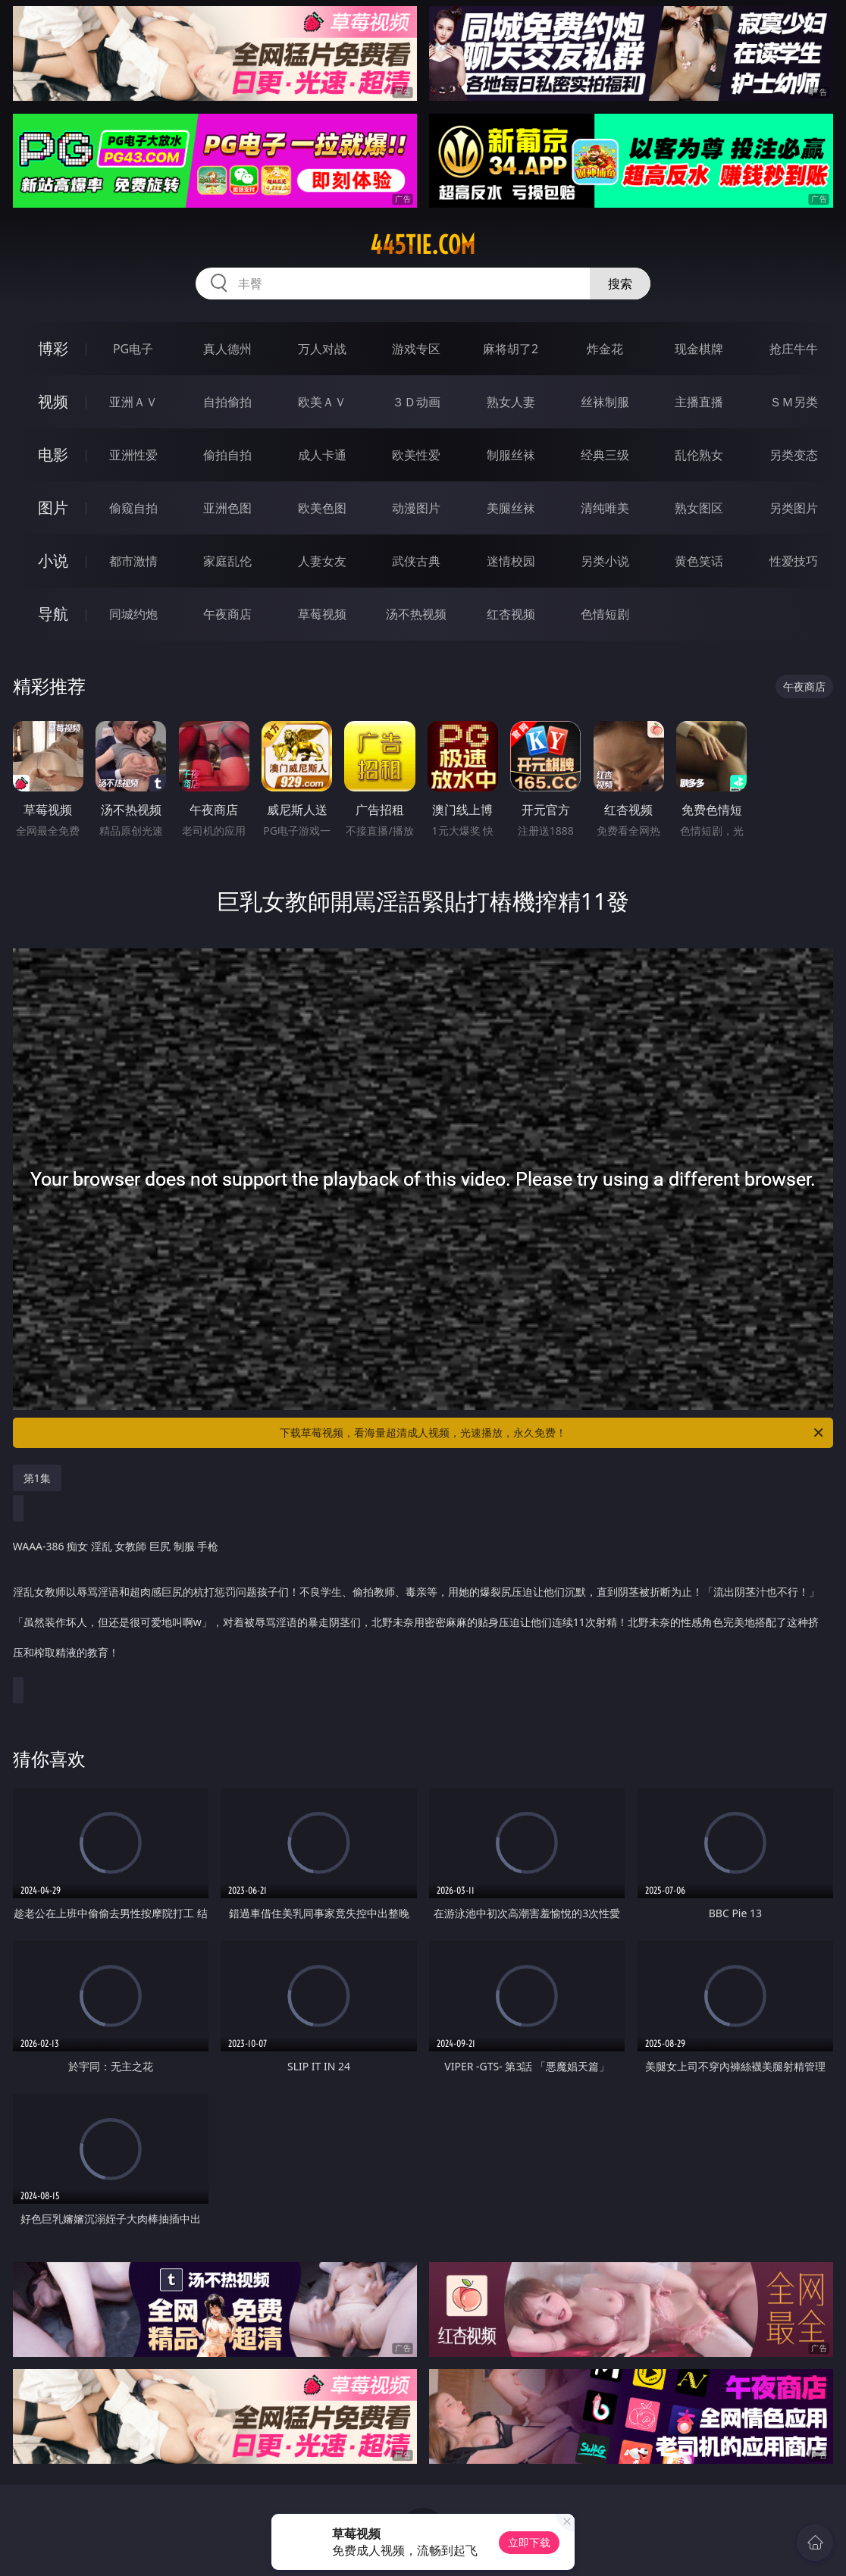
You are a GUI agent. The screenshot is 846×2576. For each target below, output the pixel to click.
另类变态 (793, 455)
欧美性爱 (416, 455)
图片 (53, 507)
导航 (53, 613)
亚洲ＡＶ (133, 401)
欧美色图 (322, 508)
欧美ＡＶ (322, 401)
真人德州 (227, 348)
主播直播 (699, 401)
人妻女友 (322, 561)
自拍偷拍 (227, 401)
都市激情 (133, 561)
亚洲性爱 (133, 455)
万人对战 (322, 348)
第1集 (37, 1478)
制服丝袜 (511, 455)
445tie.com (422, 245)
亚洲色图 (227, 508)
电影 (53, 454)
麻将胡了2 (510, 348)
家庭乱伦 (227, 561)
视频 (53, 401)
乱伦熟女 (699, 455)
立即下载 (529, 2542)
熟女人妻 (511, 401)
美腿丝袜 (511, 508)
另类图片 (793, 508)
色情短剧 (605, 614)
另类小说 (605, 561)
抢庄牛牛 (793, 348)
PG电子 (133, 348)
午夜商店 (227, 614)
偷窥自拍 (133, 508)
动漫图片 (416, 508)
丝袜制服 (605, 401)
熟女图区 (699, 508)
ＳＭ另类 (793, 401)
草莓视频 (322, 614)
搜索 (620, 283)
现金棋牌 (699, 348)
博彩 (53, 348)
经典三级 (605, 455)
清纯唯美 (605, 508)
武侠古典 (416, 561)
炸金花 (605, 348)
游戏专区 (416, 348)
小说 (53, 560)
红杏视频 (511, 614)
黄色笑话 (699, 561)
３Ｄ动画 (416, 401)
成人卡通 (322, 455)
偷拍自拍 (227, 455)
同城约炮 (133, 614)
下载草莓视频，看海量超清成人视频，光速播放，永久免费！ (553, 1433)
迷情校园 (511, 561)
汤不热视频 (416, 614)
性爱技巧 (793, 561)
